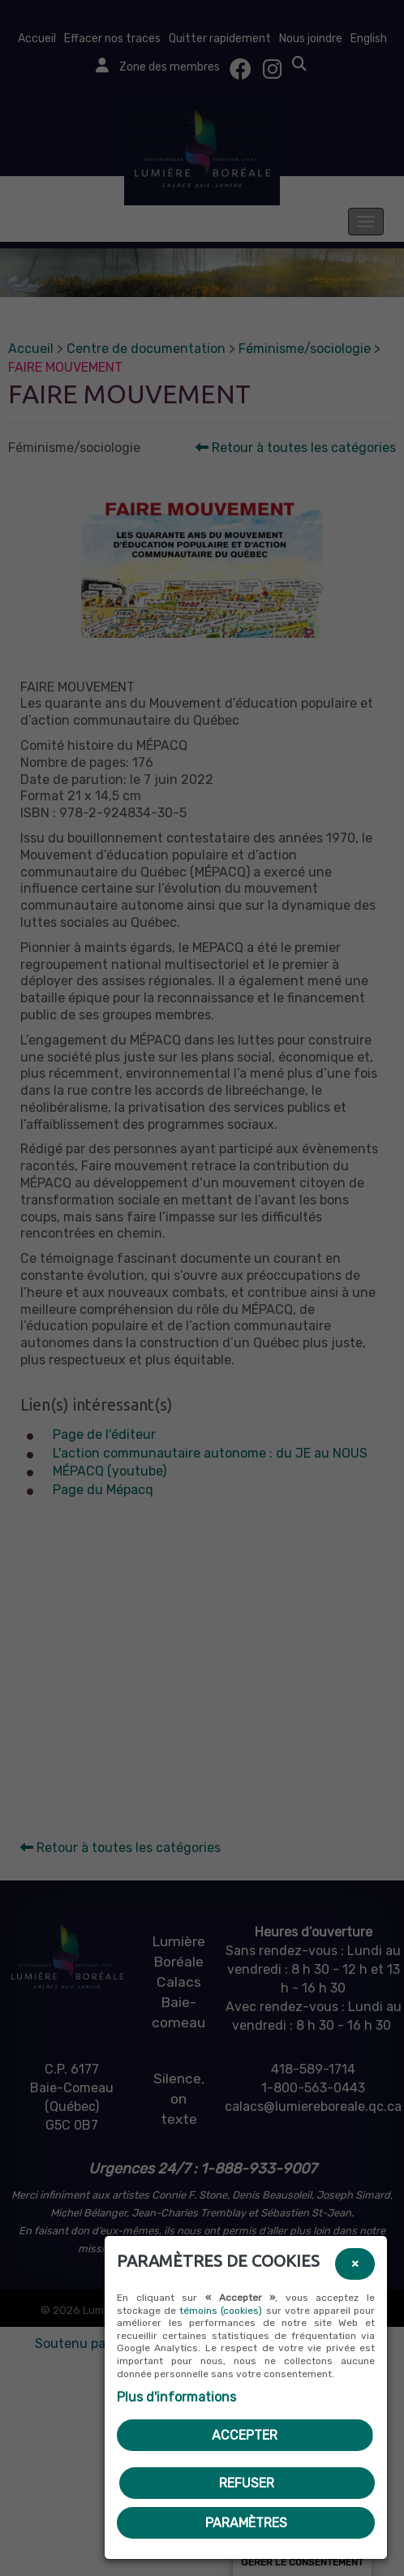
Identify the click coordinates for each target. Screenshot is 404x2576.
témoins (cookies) (220, 2310)
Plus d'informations (176, 2397)
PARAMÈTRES (246, 2523)
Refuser (246, 2483)
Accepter (244, 2435)
